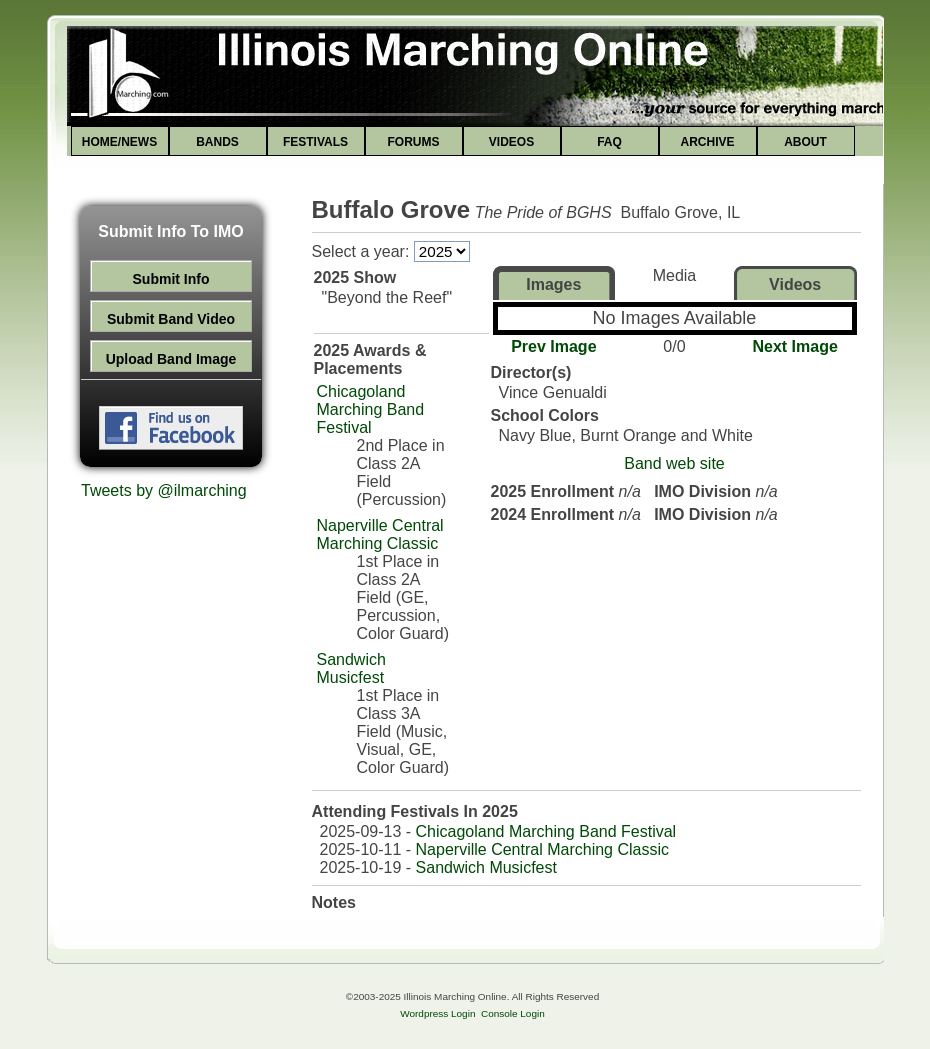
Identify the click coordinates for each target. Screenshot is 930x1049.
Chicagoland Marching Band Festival (371, 409)
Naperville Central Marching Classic (380, 534)
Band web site (674, 463)
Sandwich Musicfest (351, 668)
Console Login (513, 1013)
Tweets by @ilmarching (164, 490)
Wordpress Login (437, 1013)
